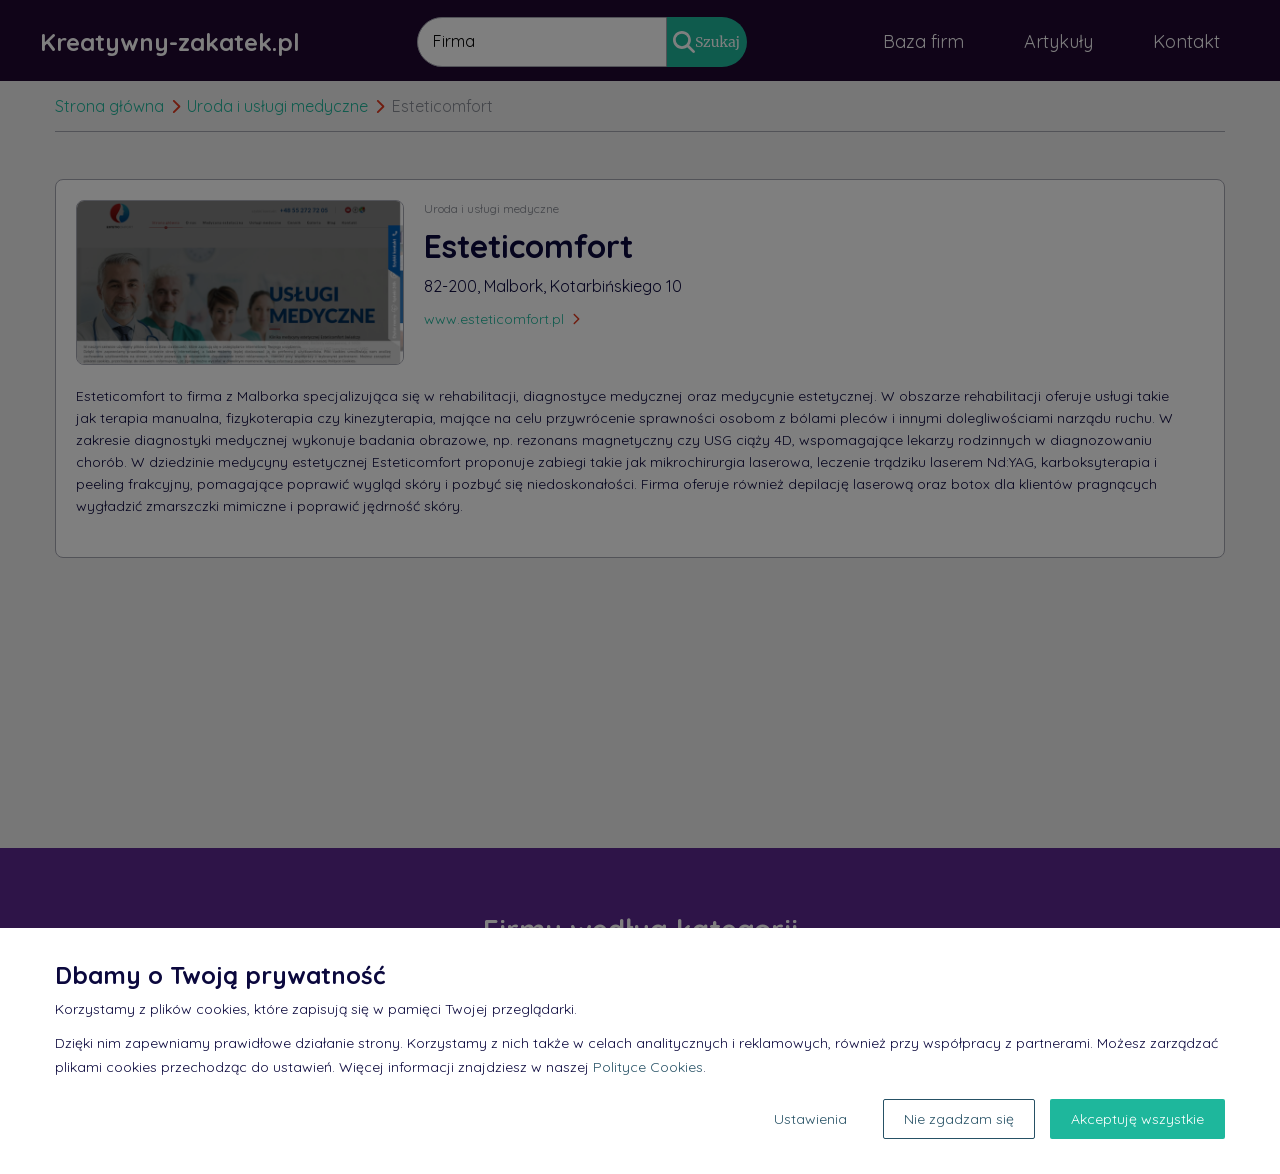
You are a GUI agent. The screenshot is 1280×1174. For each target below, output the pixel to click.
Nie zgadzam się (959, 1119)
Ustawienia (810, 1119)
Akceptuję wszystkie (1137, 1119)
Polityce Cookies (648, 1067)
